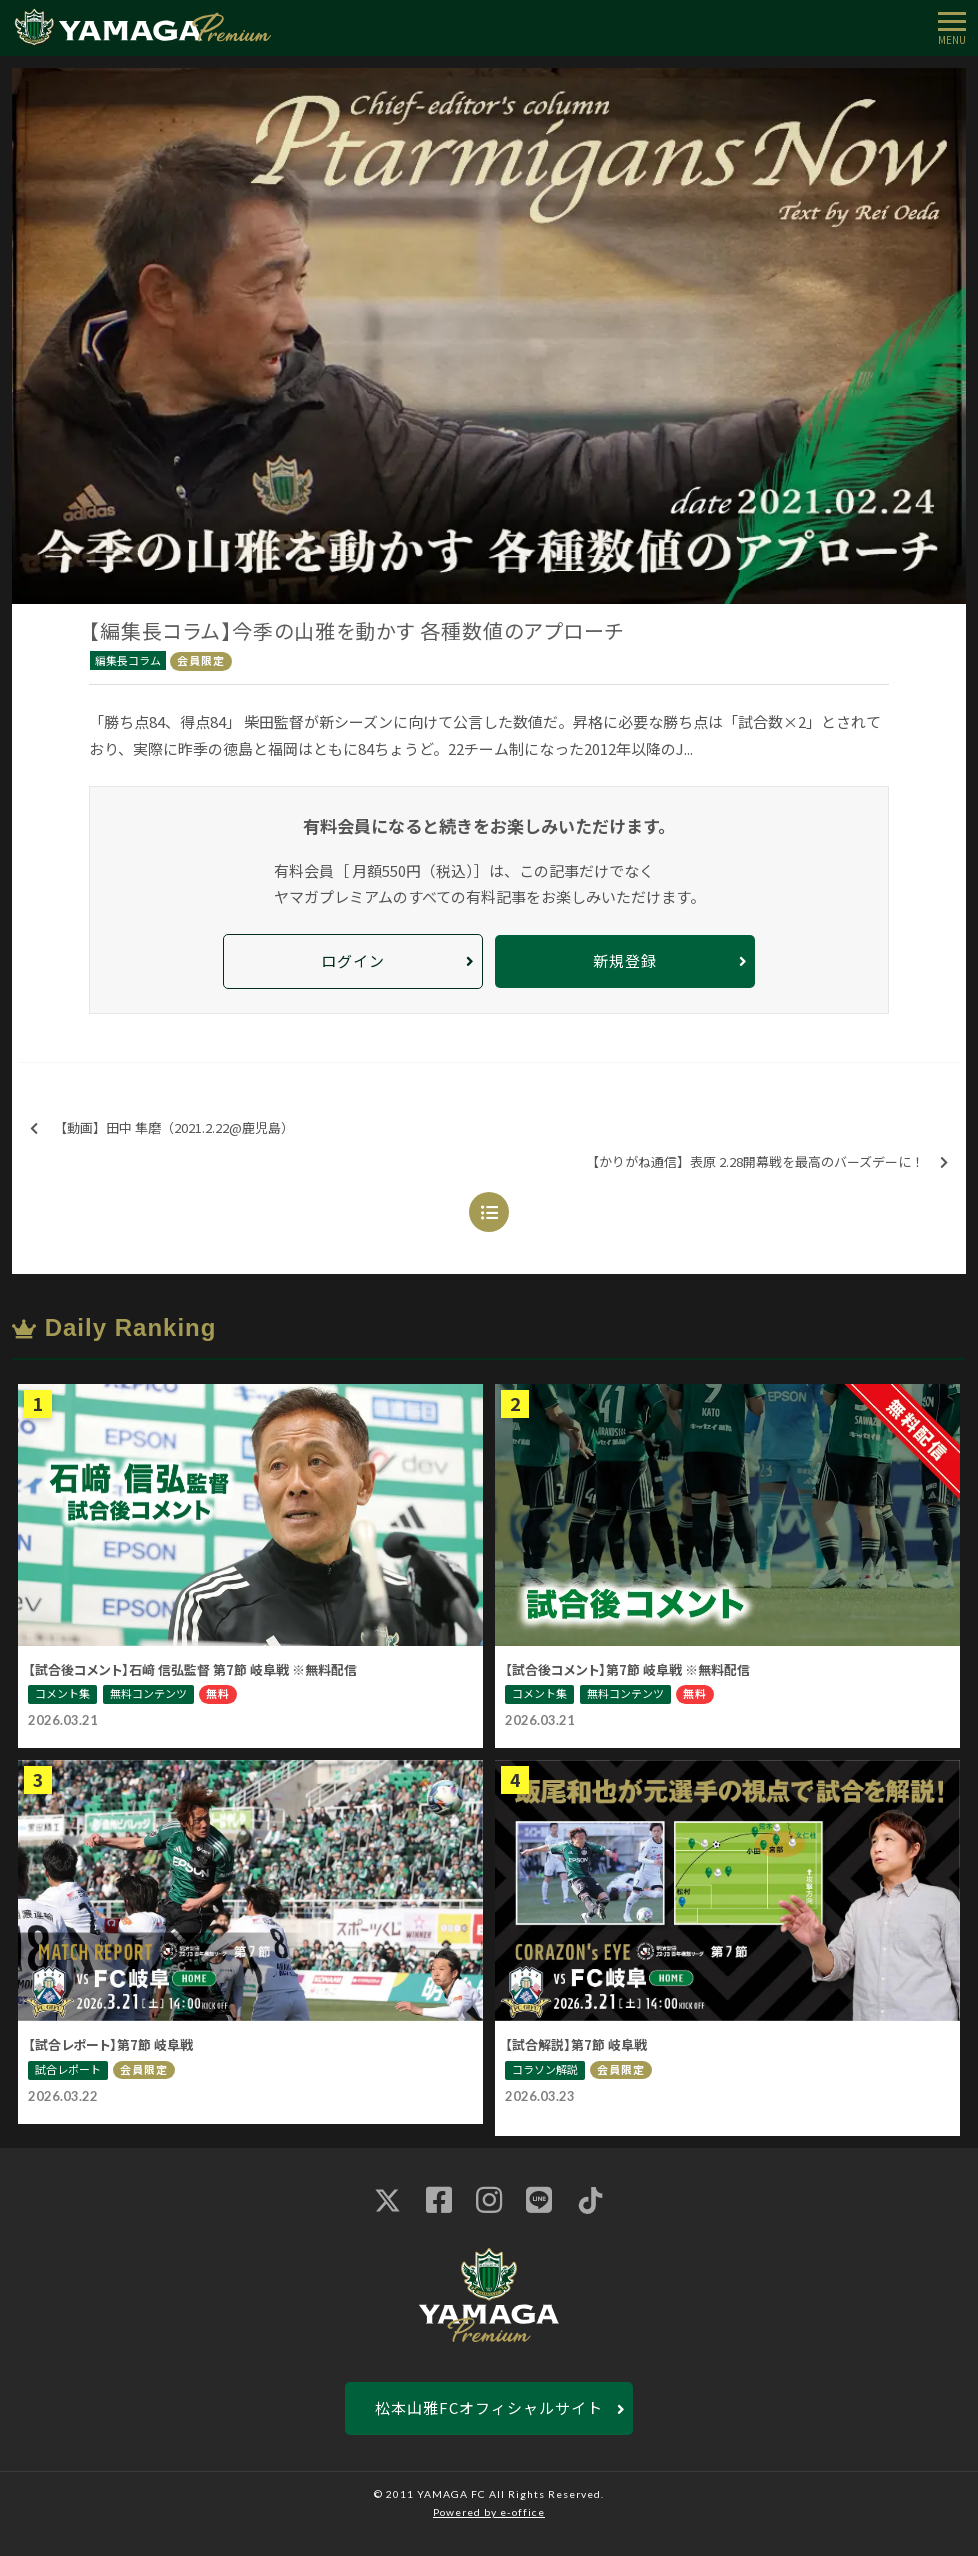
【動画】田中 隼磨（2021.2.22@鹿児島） (162, 1128)
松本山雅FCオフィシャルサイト (489, 2407)
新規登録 (625, 960)
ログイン (353, 960)
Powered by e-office (489, 2512)
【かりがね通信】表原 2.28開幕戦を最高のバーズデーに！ (767, 1162)
